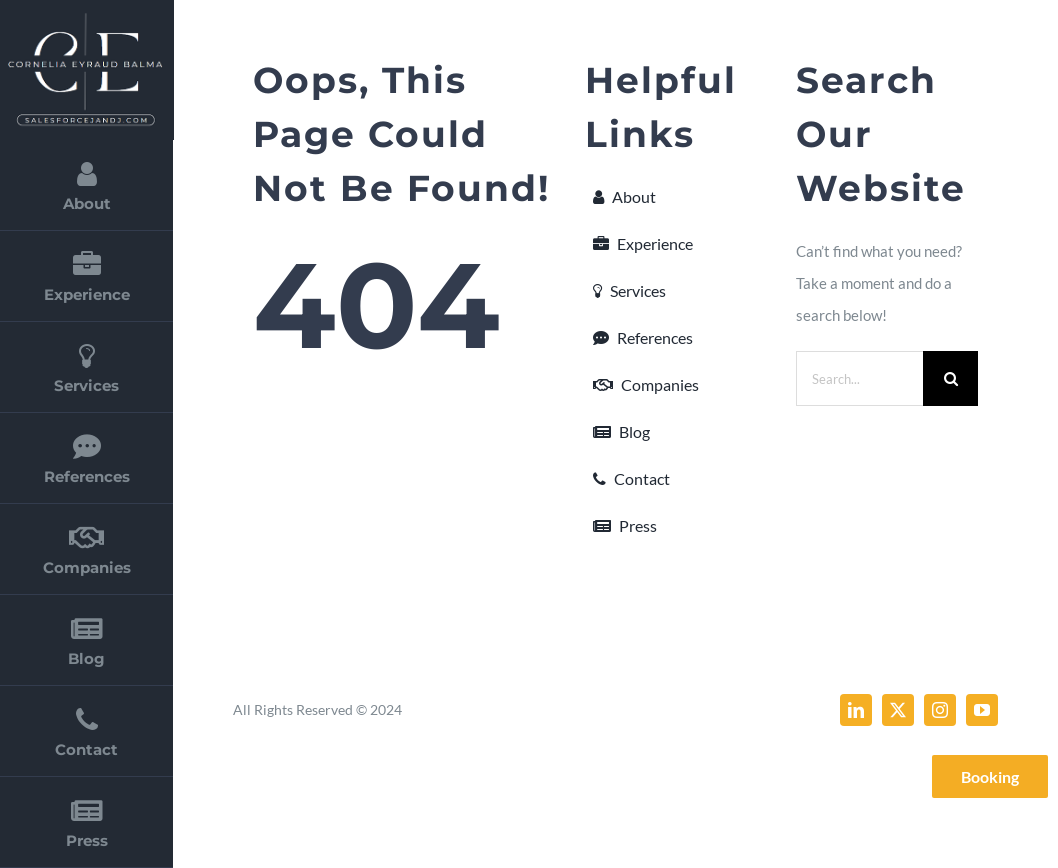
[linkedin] (856, 710)
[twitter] (898, 710)
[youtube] (982, 710)
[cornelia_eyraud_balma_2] (85, 18)
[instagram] (940, 710)
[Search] (950, 378)
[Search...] (859, 378)
